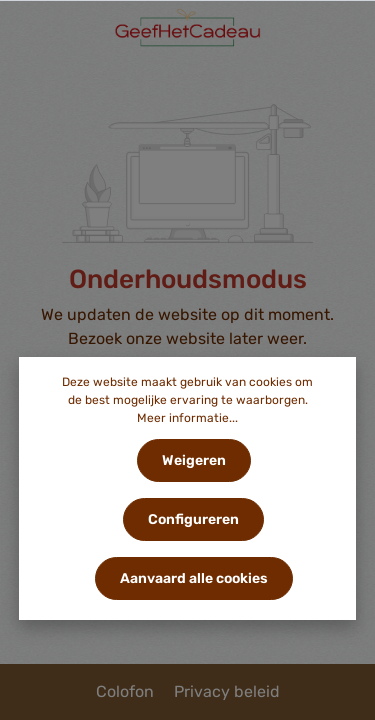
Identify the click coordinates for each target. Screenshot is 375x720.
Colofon (127, 691)
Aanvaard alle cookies (194, 578)
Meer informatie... (187, 418)
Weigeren (194, 460)
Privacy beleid (227, 691)
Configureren (193, 519)
